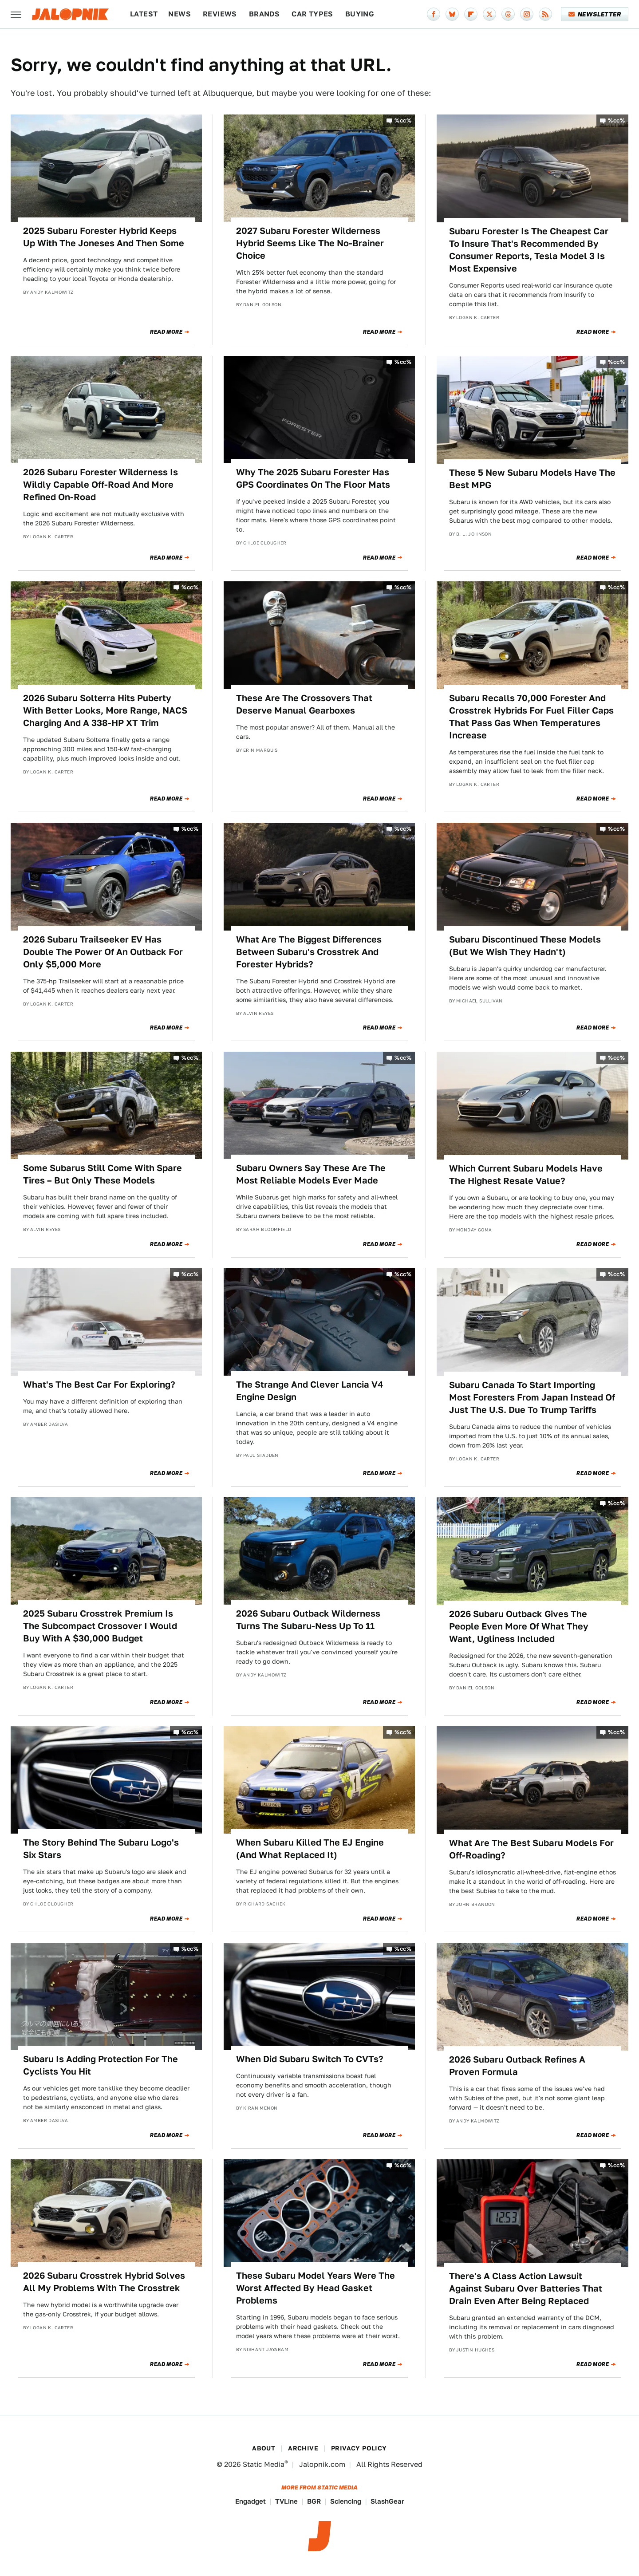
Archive (303, 2448)
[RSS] (545, 14)
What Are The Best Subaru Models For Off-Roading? (531, 1849)
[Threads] (508, 14)
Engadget (250, 2501)
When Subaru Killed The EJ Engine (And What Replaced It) (310, 1848)
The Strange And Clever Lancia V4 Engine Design (309, 1390)
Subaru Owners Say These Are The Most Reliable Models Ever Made (311, 1174)
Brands (264, 14)
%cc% (402, 120)
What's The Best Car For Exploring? (99, 1384)
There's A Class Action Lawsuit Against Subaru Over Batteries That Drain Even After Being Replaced (525, 2288)
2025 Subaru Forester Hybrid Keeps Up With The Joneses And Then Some (103, 237)
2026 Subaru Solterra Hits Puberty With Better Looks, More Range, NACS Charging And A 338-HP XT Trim (105, 710)
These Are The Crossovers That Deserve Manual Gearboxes (304, 704)
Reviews (220, 14)
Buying (359, 14)
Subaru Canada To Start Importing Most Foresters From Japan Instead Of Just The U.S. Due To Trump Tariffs (532, 1397)
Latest (144, 14)
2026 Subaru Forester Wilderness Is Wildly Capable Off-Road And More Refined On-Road (100, 484)
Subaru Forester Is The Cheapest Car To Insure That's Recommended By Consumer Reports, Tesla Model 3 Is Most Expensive (528, 250)
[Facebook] (433, 14)
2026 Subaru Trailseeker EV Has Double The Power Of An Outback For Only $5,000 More (103, 952)
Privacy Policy (359, 2448)
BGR (314, 2501)
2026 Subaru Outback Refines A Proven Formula (517, 2065)
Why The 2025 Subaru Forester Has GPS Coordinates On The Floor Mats (313, 478)
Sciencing (345, 2501)
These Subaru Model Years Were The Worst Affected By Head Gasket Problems (315, 2288)
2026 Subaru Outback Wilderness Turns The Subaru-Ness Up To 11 (308, 1619)
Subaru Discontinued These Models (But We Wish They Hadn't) (525, 945)
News (179, 14)
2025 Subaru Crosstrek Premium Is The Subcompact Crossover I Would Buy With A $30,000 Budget (100, 1626)
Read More (166, 332)
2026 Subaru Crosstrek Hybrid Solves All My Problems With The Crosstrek (104, 2281)
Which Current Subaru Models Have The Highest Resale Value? (526, 1174)
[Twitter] (489, 14)
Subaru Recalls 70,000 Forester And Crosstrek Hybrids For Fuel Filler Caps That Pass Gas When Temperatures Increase (531, 717)
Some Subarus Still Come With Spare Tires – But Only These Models (102, 1174)
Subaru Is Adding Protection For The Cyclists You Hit (100, 2065)
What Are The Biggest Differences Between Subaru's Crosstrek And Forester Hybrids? (309, 952)
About (263, 2448)
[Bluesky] (452, 14)
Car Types (312, 14)
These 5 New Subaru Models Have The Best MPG (532, 478)
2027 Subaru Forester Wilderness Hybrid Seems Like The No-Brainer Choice (310, 243)
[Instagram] (526, 14)
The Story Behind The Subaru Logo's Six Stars (101, 1848)
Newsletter (594, 14)
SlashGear (387, 2501)
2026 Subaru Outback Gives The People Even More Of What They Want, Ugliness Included (518, 1626)
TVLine (286, 2501)
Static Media (263, 2464)
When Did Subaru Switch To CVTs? (309, 2059)
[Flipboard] (470, 14)
